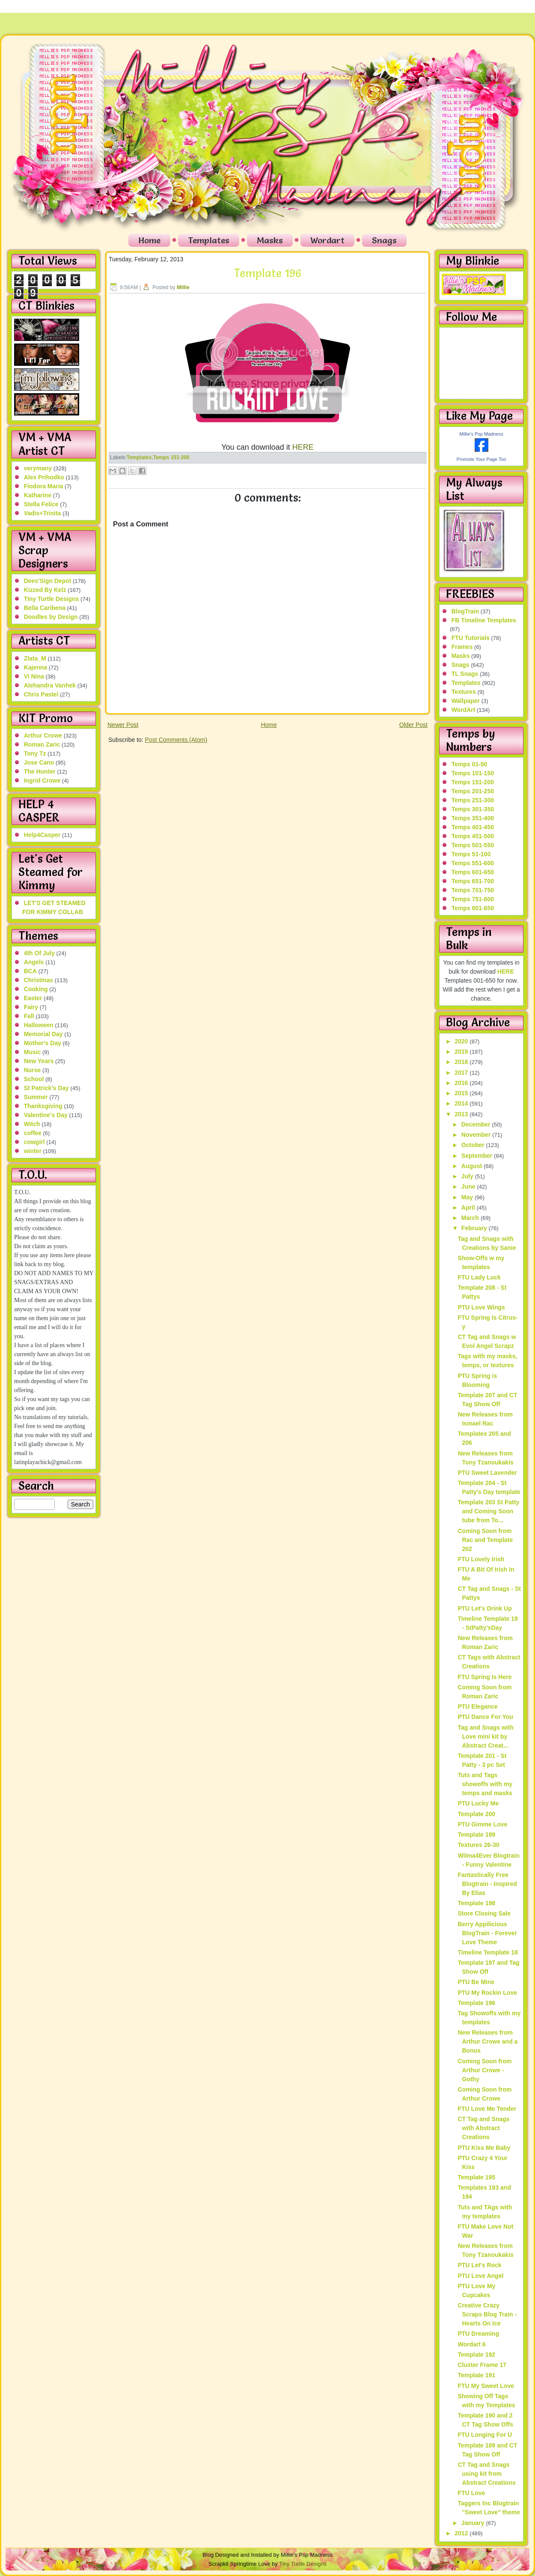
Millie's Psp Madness (481, 433)
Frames (462, 646)
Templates (208, 240)
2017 (462, 1072)
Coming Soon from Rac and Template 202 (485, 1539)
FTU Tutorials (471, 637)
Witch (32, 1124)
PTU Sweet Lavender (487, 1472)
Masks (270, 240)
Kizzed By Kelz (45, 589)
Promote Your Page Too (481, 459)
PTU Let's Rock (479, 2265)
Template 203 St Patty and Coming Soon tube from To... (488, 1511)
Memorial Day (43, 1034)
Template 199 (476, 1834)
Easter (33, 998)
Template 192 (476, 2354)
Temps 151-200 (171, 457)
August (472, 1165)
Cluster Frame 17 (482, 2364)
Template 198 (476, 1903)
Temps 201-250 (473, 791)
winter (33, 1151)
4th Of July (39, 953)
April (469, 1207)
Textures (464, 691)
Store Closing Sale (484, 1913)
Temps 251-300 (473, 800)
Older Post (413, 724)
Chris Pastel (41, 694)
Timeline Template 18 (487, 1952)
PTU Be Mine (476, 1981)
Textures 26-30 (478, 1844)
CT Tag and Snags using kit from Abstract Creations (486, 2473)
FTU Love (471, 2492)
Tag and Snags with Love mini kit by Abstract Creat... (485, 1736)
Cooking (36, 989)
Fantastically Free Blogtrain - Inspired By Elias (487, 1883)
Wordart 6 (471, 2344)
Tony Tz (35, 753)
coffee (33, 1133)
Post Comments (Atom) (176, 739)
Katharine (38, 495)
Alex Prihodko (44, 477)
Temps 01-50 (469, 764)
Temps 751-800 (473, 899)
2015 (462, 1093)
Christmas (38, 980)
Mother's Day (42, 1043)
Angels (34, 962)
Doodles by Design (51, 616)
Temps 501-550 (473, 845)
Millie (183, 287)
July (468, 1176)
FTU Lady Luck (479, 1277)
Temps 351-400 (473, 818)
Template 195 (476, 2177)
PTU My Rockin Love (487, 1992)
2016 (462, 1082)
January (473, 2522)
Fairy (31, 1007)
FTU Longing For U (485, 2434)
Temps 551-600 (473, 863)
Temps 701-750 (473, 890)
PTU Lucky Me (478, 1803)
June (469, 1186)
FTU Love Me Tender (487, 2108)
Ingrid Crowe (42, 780)
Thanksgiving (43, 1106)
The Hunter (40, 771)
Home (149, 240)
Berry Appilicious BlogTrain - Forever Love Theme (487, 1933)
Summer (36, 1097)
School (34, 1079)
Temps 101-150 (473, 773)
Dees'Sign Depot (47, 580)
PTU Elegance (477, 1706)
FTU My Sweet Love (486, 2385)
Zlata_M (35, 658)
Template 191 (476, 2375)
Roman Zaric (42, 744)
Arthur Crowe (43, 735)
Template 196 (267, 273)
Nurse (32, 1070)
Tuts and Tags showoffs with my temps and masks (485, 1784)
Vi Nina (34, 676)
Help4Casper (42, 834)
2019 (462, 1051)
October (473, 1145)
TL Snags (465, 673)
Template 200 (476, 1814)
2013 (462, 1114)
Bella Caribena (44, 607)
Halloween (39, 1025)
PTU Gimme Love (482, 1824)
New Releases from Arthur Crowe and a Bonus (487, 2041)
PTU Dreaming (478, 2333)
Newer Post (122, 724)
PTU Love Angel (480, 2275)
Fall (29, 1016)
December (476, 1124)
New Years (39, 1061)
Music (32, 1052)
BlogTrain (465, 611)
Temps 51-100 (471, 854)
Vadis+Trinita (42, 513)
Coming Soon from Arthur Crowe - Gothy (484, 2070)
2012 (462, 2533)
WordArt (464, 709)
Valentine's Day (46, 1115)
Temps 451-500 (473, 836)
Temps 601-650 (473, 872)
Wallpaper (466, 700)
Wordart (327, 240)
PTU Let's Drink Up (484, 1608)
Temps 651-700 (473, 881)
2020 (462, 1041)
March (471, 1217)
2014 (462, 1103)
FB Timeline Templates (484, 620)
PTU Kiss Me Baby (484, 2147)
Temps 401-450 (473, 827)
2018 (462, 1061)
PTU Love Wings (481, 1307)
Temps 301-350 (473, 809)
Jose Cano (39, 762)
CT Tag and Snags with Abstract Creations (483, 2128)
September (477, 1155)
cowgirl (34, 1142)
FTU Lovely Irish (481, 1559)
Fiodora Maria (43, 486)
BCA (30, 971)
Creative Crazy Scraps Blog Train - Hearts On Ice (487, 2314)
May (468, 1197)
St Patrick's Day (46, 1088)
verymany (38, 468)
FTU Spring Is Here (484, 1677)
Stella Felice (41, 504)
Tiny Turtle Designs (51, 598)
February (475, 1228)
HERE (303, 447)
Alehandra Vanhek (50, 685)
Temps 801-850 (473, 908)
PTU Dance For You (485, 1716)
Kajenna (35, 667)
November (476, 1134)
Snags (384, 240)
